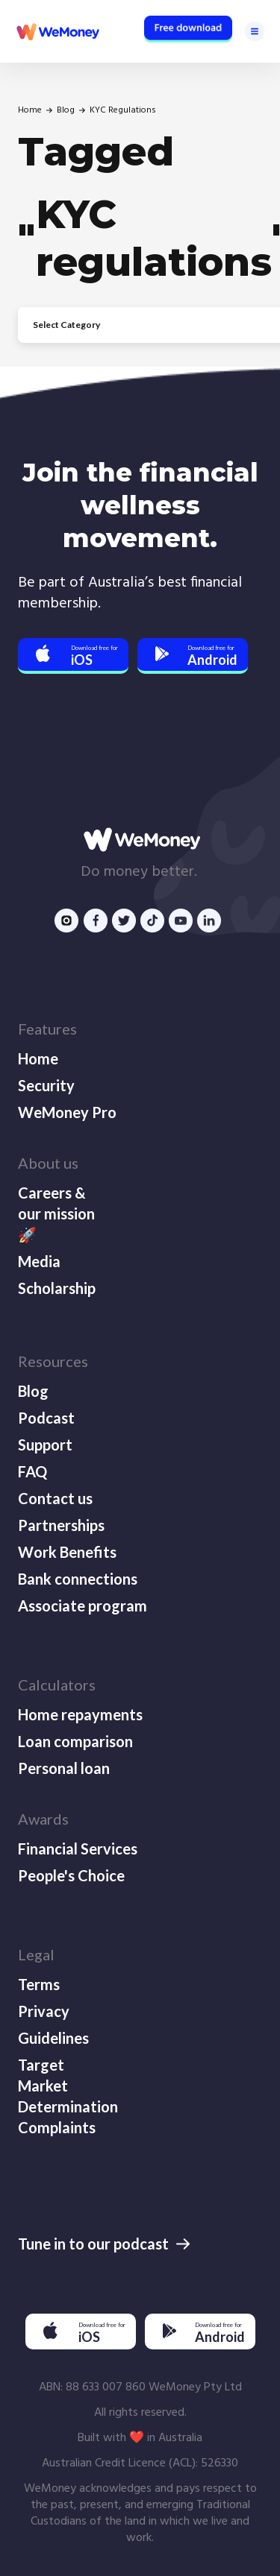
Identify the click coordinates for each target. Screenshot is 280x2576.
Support (45, 1444)
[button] (254, 31)
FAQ (32, 1471)
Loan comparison (75, 1741)
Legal (36, 1954)
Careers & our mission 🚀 (56, 1213)
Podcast (46, 1418)
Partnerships (61, 1525)
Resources (53, 1361)
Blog (66, 110)
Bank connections (77, 1579)
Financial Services (77, 1848)
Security (46, 1085)
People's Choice (71, 1875)
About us (48, 1163)
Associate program (82, 1605)
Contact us (55, 1498)
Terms (39, 1984)
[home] (56, 31)
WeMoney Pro (67, 1112)
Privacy (43, 2011)
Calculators (57, 1684)
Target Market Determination (66, 2085)
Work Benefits (67, 1552)
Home (30, 110)
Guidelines (53, 2038)
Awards (43, 1819)
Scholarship (57, 1288)
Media (39, 1261)
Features (47, 1029)
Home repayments (80, 1714)
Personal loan (64, 1768)
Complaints (57, 2127)
